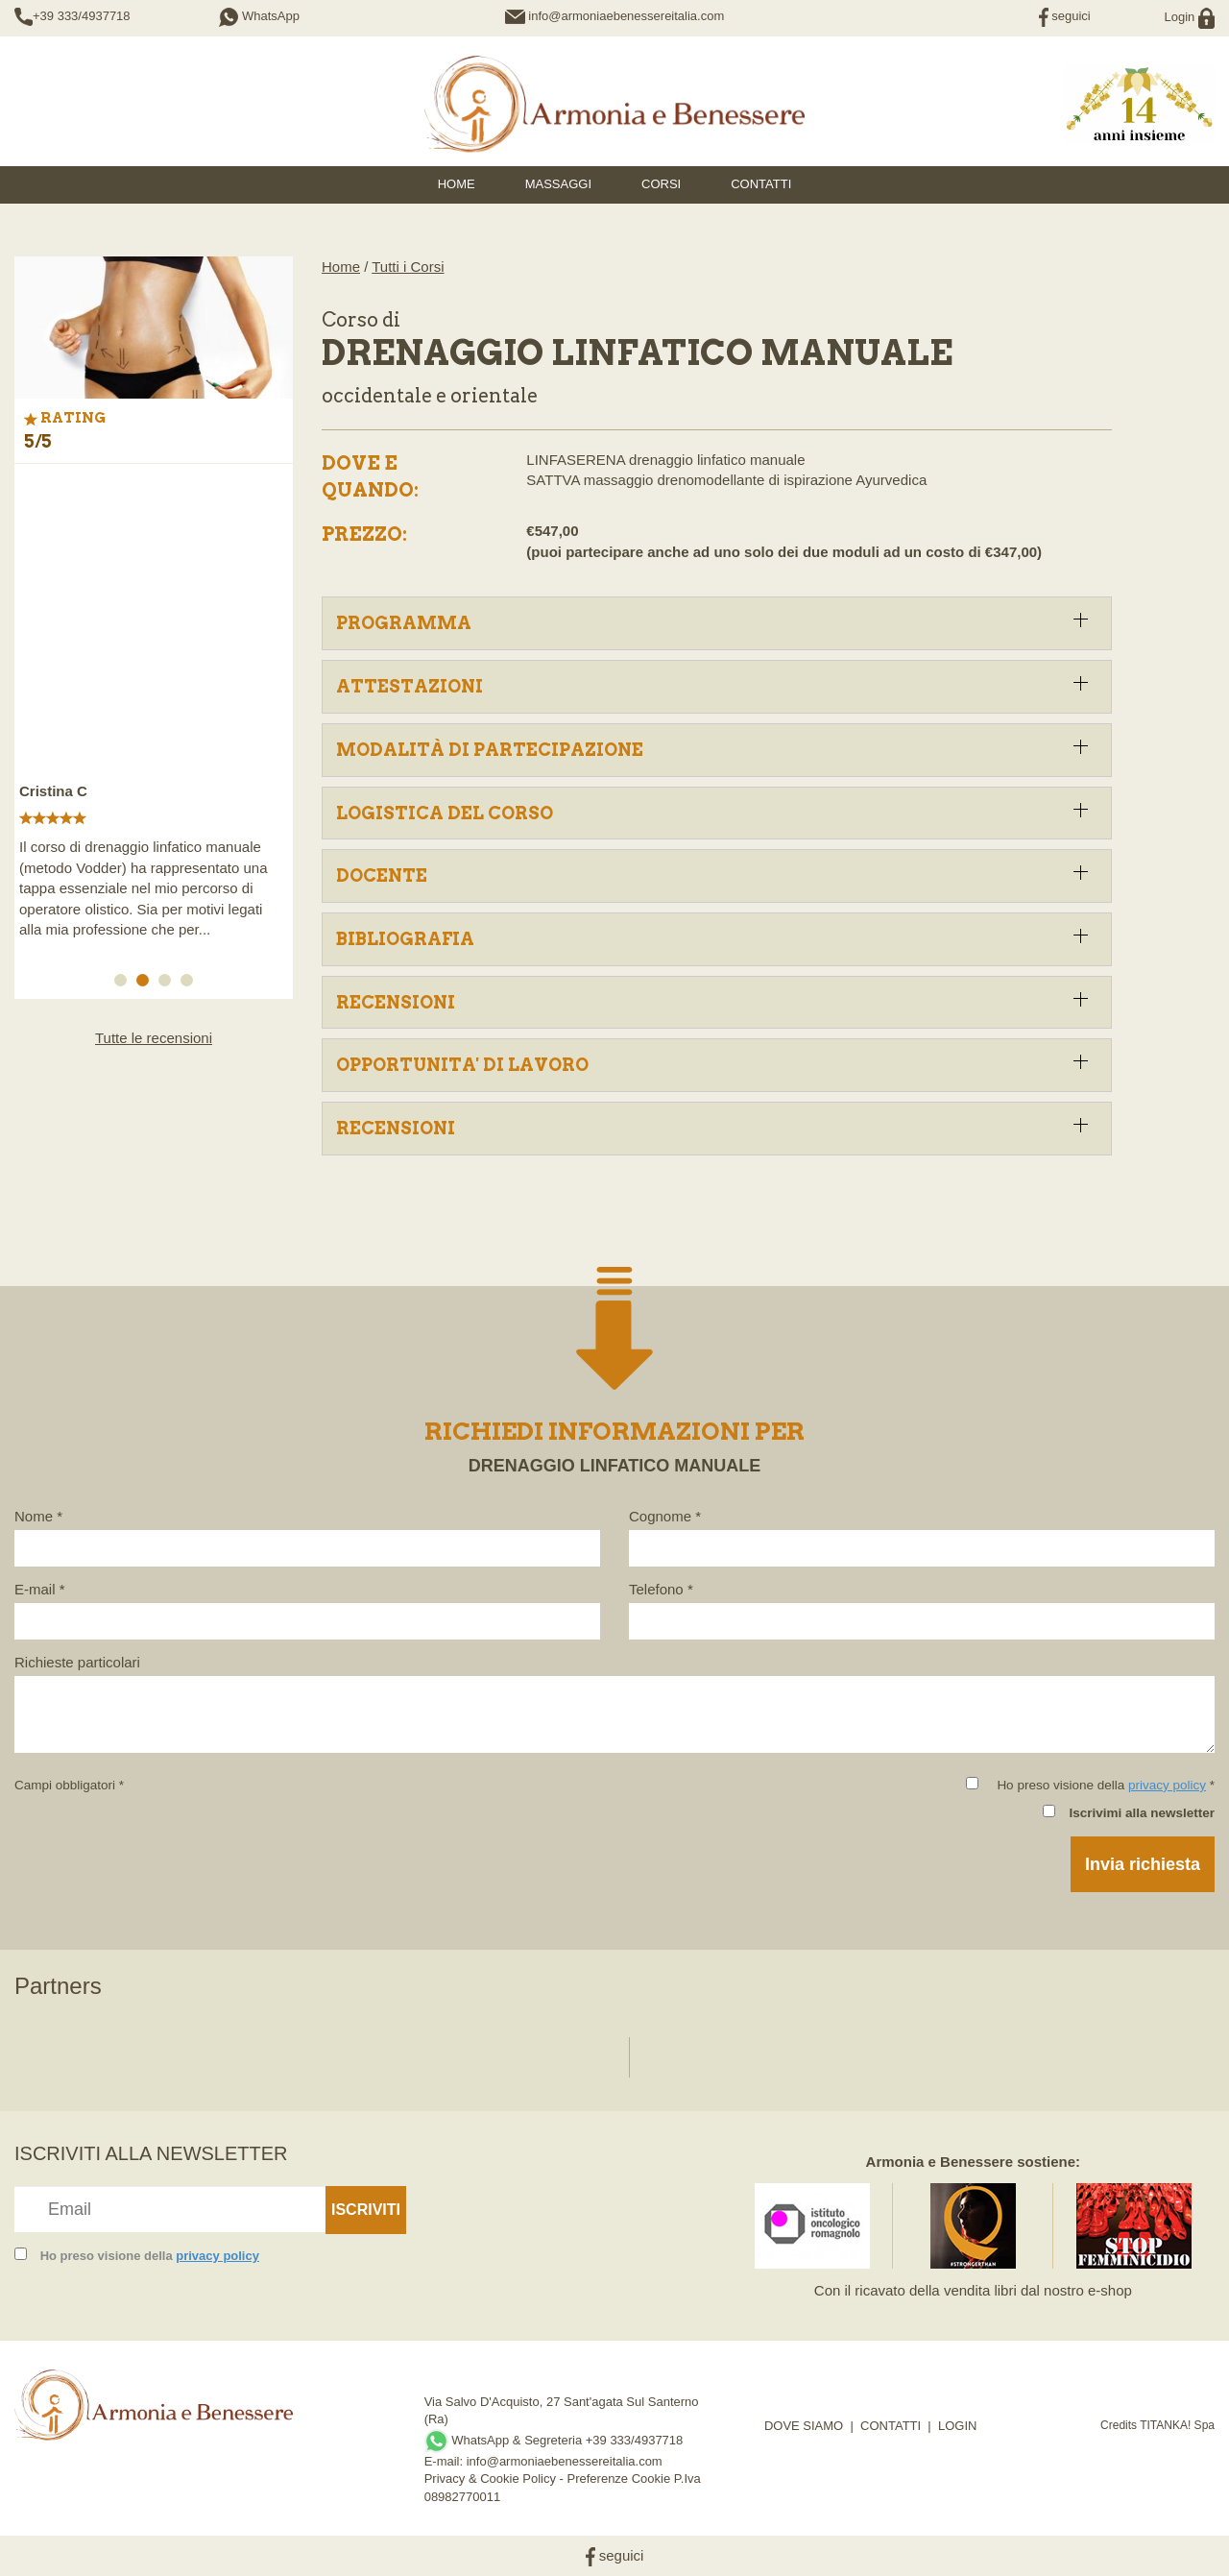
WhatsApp (259, 16)
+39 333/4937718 (82, 16)
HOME (456, 184)
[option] (153, 711)
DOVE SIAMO (803, 2425)
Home (341, 266)
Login (1190, 17)
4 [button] (190, 983)
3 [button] (168, 983)
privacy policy (1167, 1785)
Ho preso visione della (149, 2255)
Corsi (661, 184)
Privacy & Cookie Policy (490, 2478)
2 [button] (146, 983)
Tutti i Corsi (408, 266)
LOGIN (957, 2425)
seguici (1065, 16)
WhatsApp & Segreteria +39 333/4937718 (554, 2440)
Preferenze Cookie (619, 2478)
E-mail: (445, 2461)
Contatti (761, 184)
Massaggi (558, 184)
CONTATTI (890, 2425)
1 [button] (123, 983)
